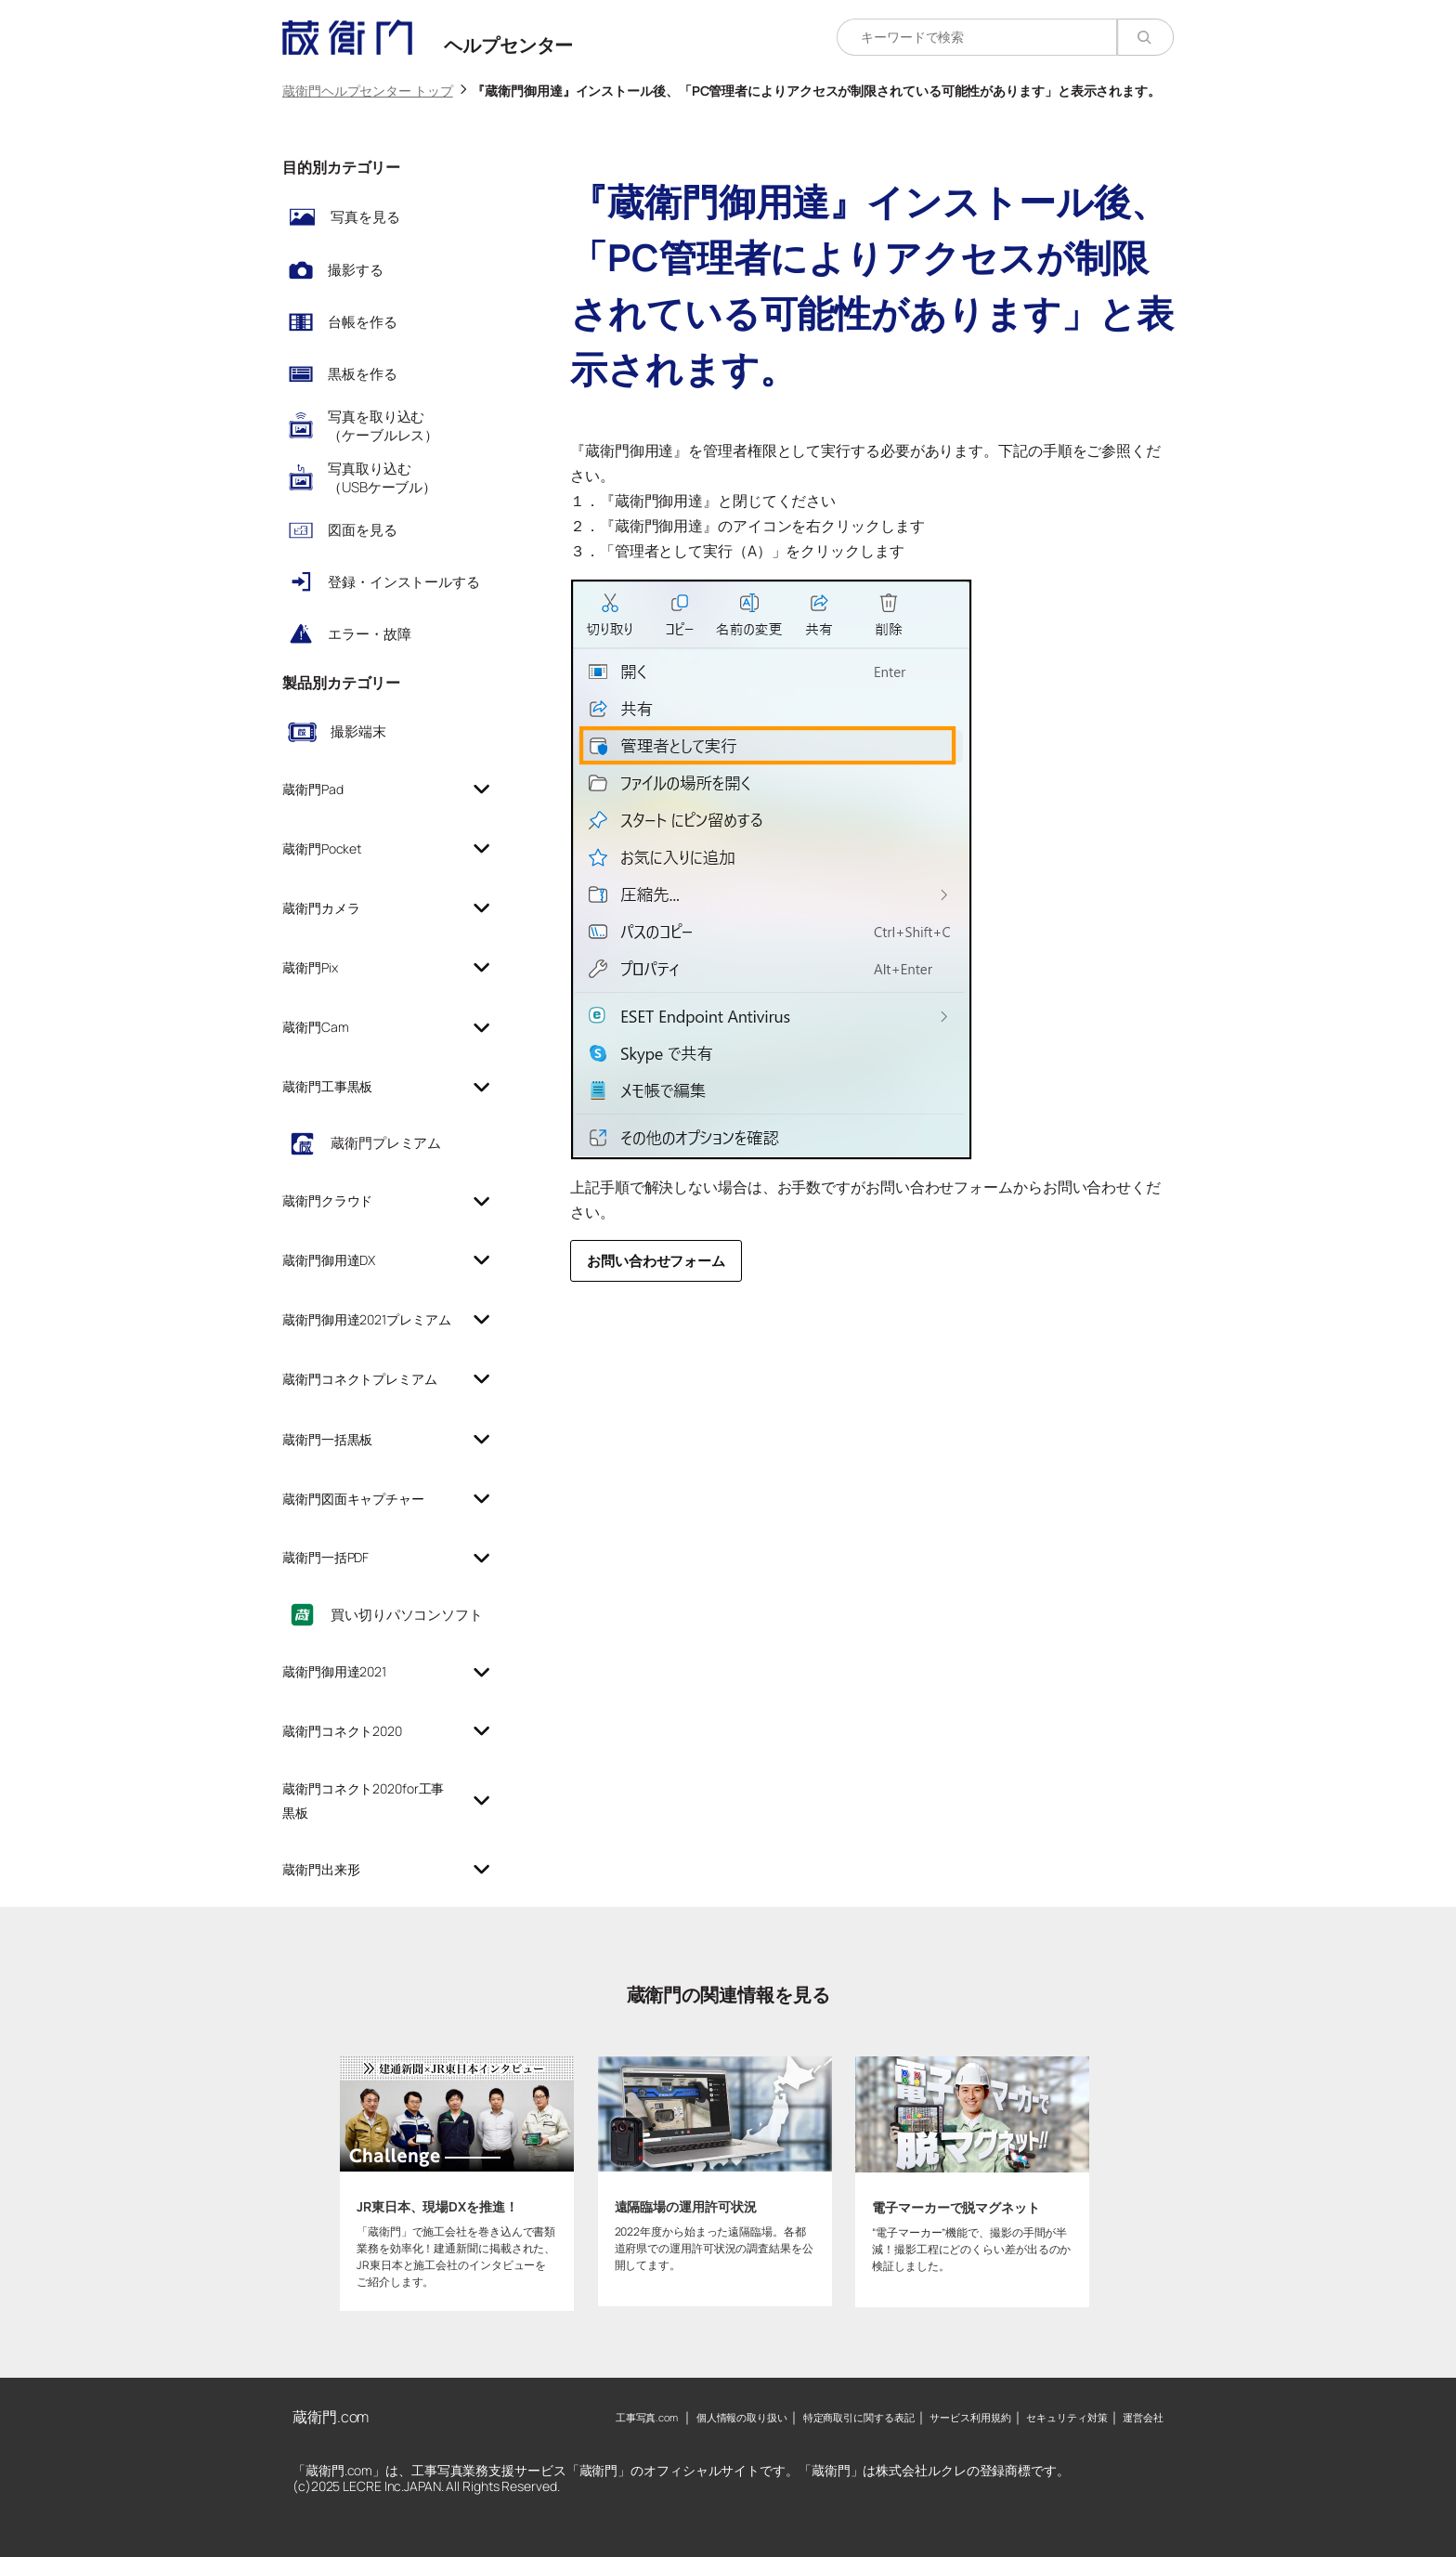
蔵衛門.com (330, 2417)
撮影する (356, 270)
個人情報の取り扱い (741, 2417)
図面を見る (362, 530)
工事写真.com (647, 2417)
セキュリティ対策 (1066, 2417)
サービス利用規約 (970, 2417)
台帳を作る (362, 322)
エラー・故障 (369, 634)
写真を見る (365, 217)
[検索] (1145, 37)
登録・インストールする (404, 582)
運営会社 (1143, 2417)
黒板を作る (362, 374)
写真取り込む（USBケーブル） (382, 478)
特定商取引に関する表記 (859, 2417)
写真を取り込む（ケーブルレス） (383, 426)
